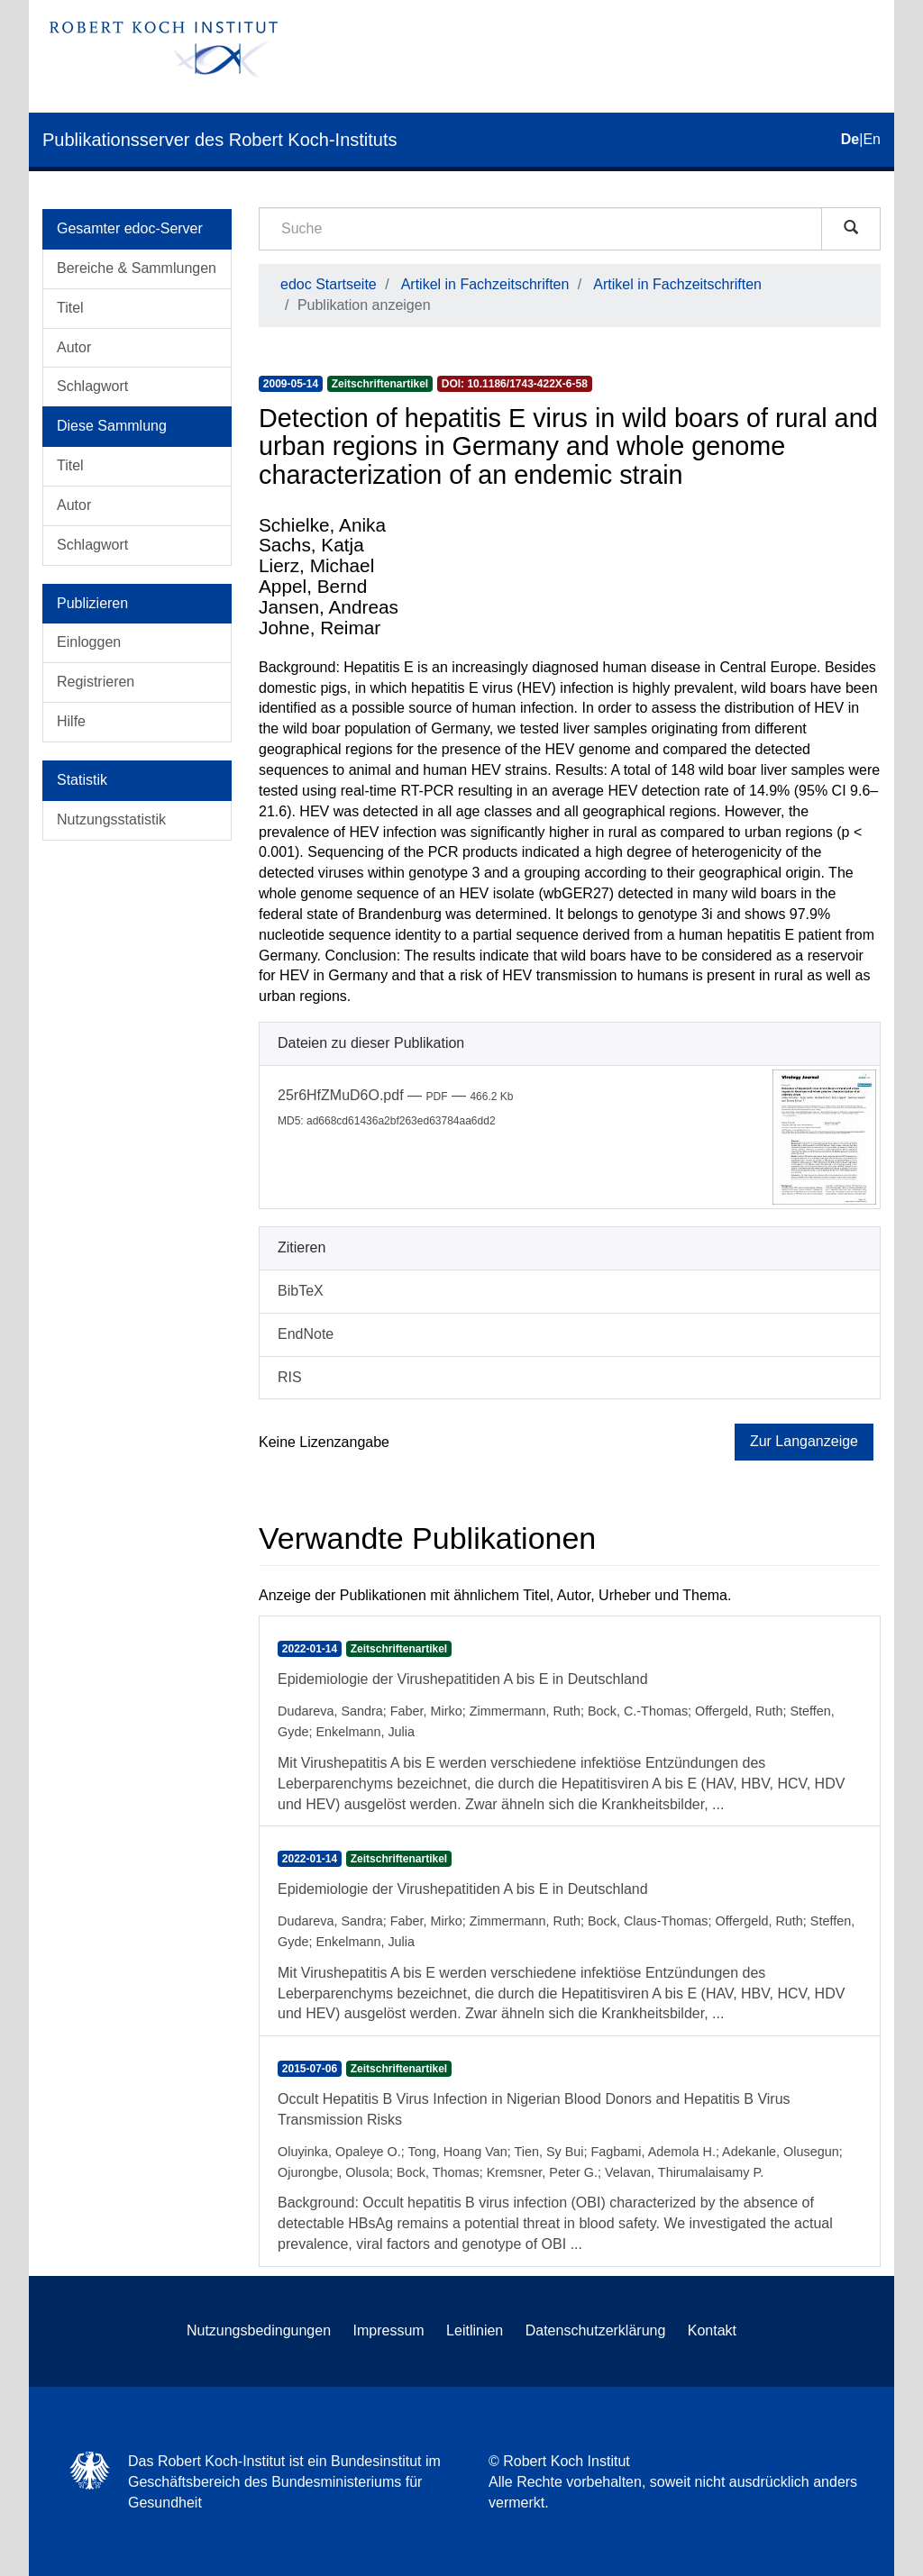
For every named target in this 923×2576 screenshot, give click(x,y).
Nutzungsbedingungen (259, 2330)
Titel (70, 307)
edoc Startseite (328, 284)
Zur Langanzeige (804, 1441)
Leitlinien (474, 2330)
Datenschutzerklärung (595, 2330)
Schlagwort (92, 386)
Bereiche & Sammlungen (136, 268)
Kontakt (712, 2330)
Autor (74, 347)
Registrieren (95, 681)
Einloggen (89, 642)
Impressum (389, 2330)
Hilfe (71, 721)
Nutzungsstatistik (111, 819)
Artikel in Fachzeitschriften (485, 284)
